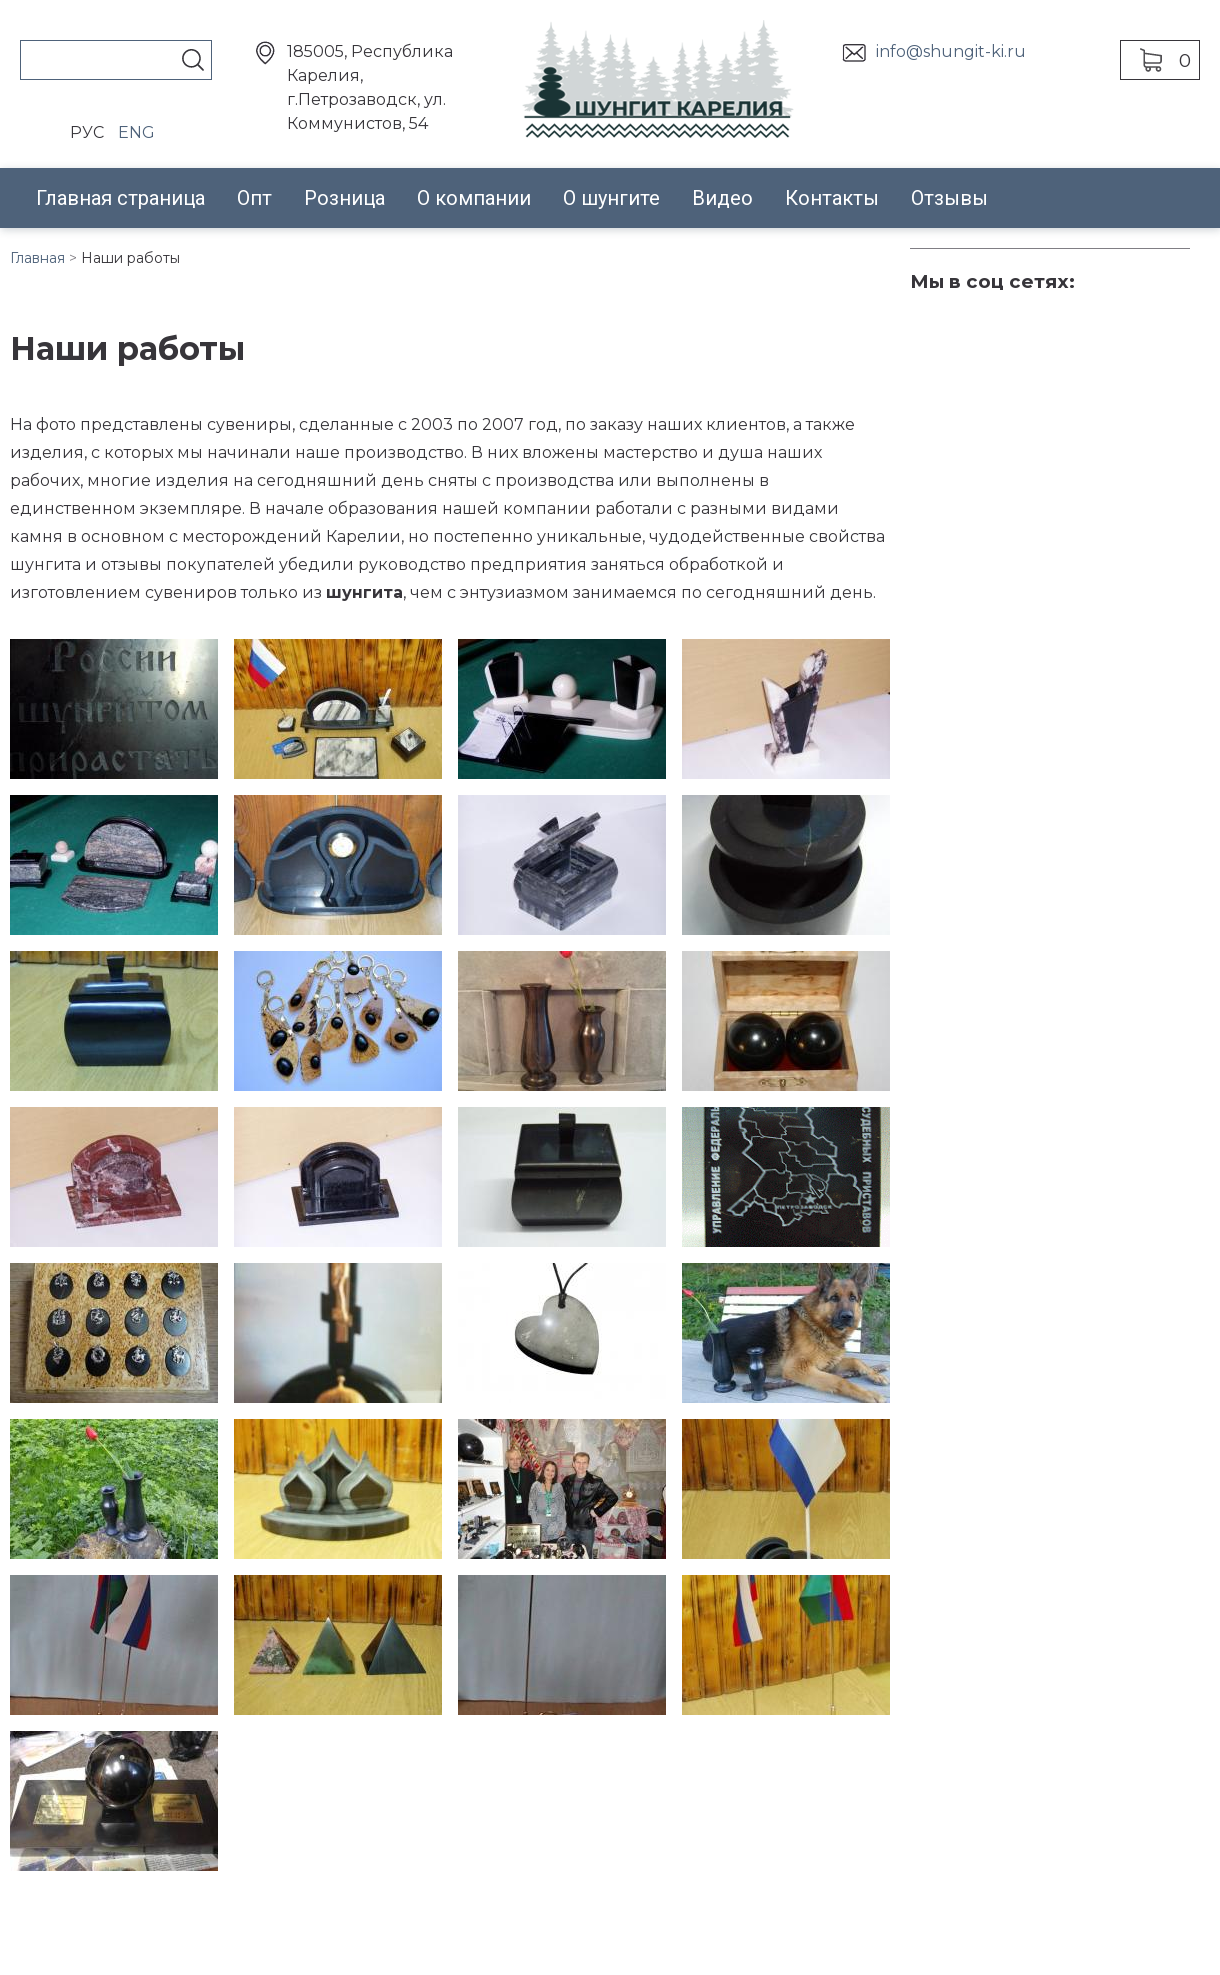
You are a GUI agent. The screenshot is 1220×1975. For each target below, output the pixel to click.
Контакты (832, 198)
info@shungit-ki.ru (951, 51)
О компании (474, 198)
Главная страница (120, 198)
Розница (344, 198)
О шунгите (611, 198)
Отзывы (949, 198)
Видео (722, 198)
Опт (254, 198)
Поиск (193, 60)
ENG (136, 132)
